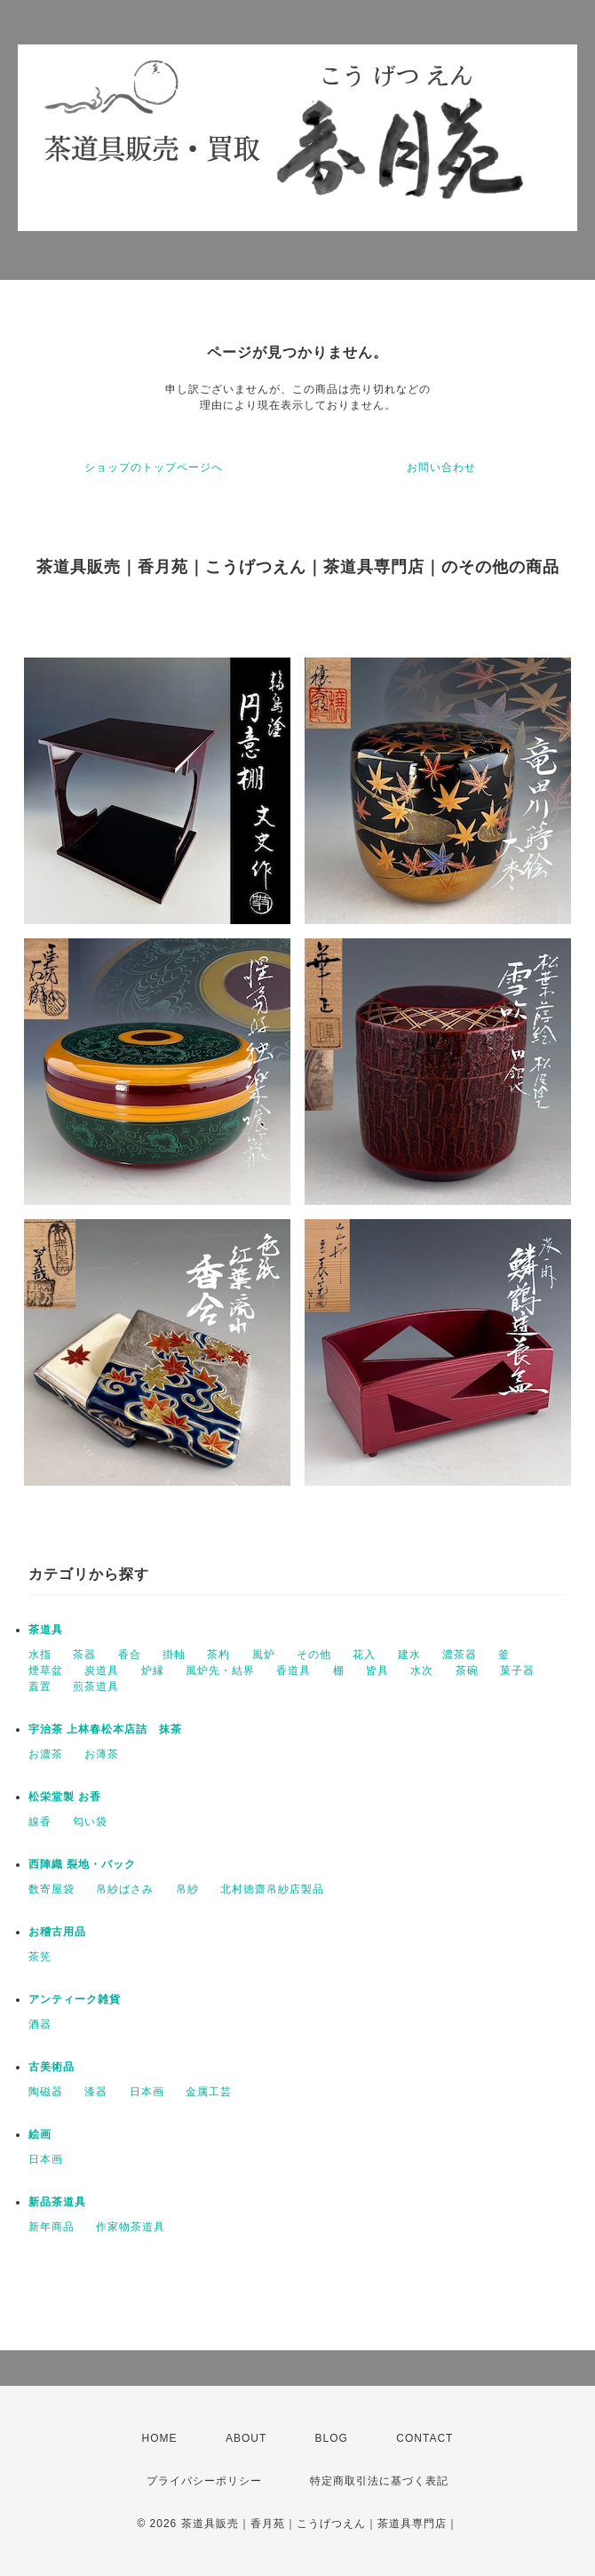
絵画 (40, 2134)
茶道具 (45, 1629)
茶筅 (40, 1956)
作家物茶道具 (130, 2227)
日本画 (147, 2092)
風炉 (263, 1654)
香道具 (293, 1670)
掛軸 (174, 1654)
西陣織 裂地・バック (82, 1864)
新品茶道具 (57, 2202)
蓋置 (40, 1686)
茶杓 (218, 1654)
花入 (364, 1654)
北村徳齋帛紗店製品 (272, 1889)
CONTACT (424, 2438)
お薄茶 (101, 1754)
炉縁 (152, 1670)
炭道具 (101, 1670)
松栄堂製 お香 (64, 1796)
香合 (129, 1654)
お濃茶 (45, 1754)
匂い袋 (90, 1821)
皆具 (377, 1670)
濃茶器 (459, 1654)
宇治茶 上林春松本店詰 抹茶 (105, 1729)
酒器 (40, 2024)
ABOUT (246, 2438)
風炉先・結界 (220, 1670)
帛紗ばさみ (125, 1889)
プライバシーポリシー (204, 2481)
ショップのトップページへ (153, 467)
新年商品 (51, 2227)
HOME (160, 2438)
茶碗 (467, 1670)
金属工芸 (209, 2092)
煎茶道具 (96, 1686)
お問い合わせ (441, 467)
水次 (421, 1670)
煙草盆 (45, 1670)
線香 (40, 1821)
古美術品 (51, 2067)
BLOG (331, 2438)
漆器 (95, 2092)
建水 (409, 1654)
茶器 (84, 1654)
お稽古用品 (57, 1932)
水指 (40, 1654)
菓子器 (517, 1670)
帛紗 (187, 1889)
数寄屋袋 (51, 1889)
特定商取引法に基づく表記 (379, 2481)
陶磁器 (45, 2092)
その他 (314, 1654)
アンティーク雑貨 (74, 1999)
